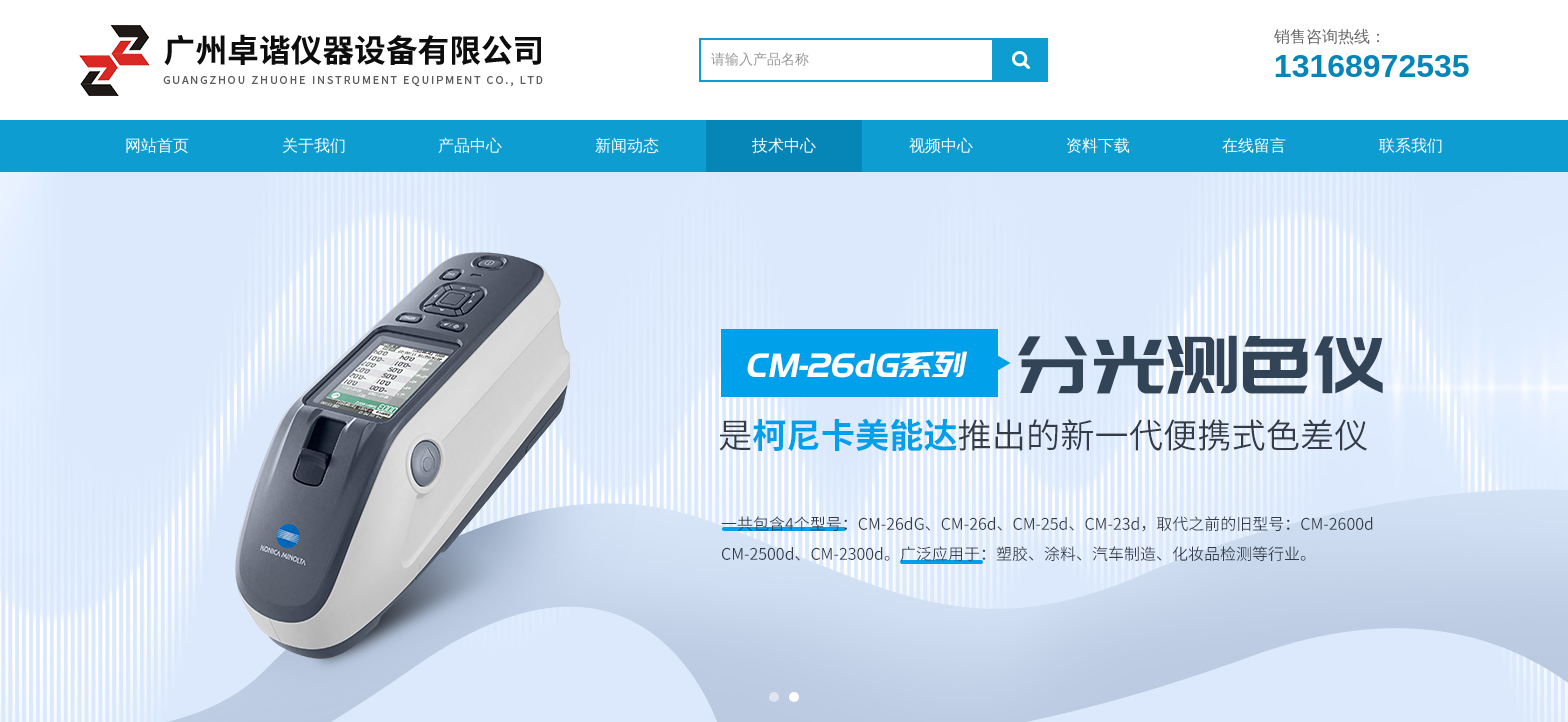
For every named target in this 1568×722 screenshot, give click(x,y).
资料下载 (1098, 145)
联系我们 (1411, 145)
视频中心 (941, 145)
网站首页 (157, 145)
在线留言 (1254, 145)
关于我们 (314, 145)
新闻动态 (627, 145)
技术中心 (784, 145)
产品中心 (470, 145)
